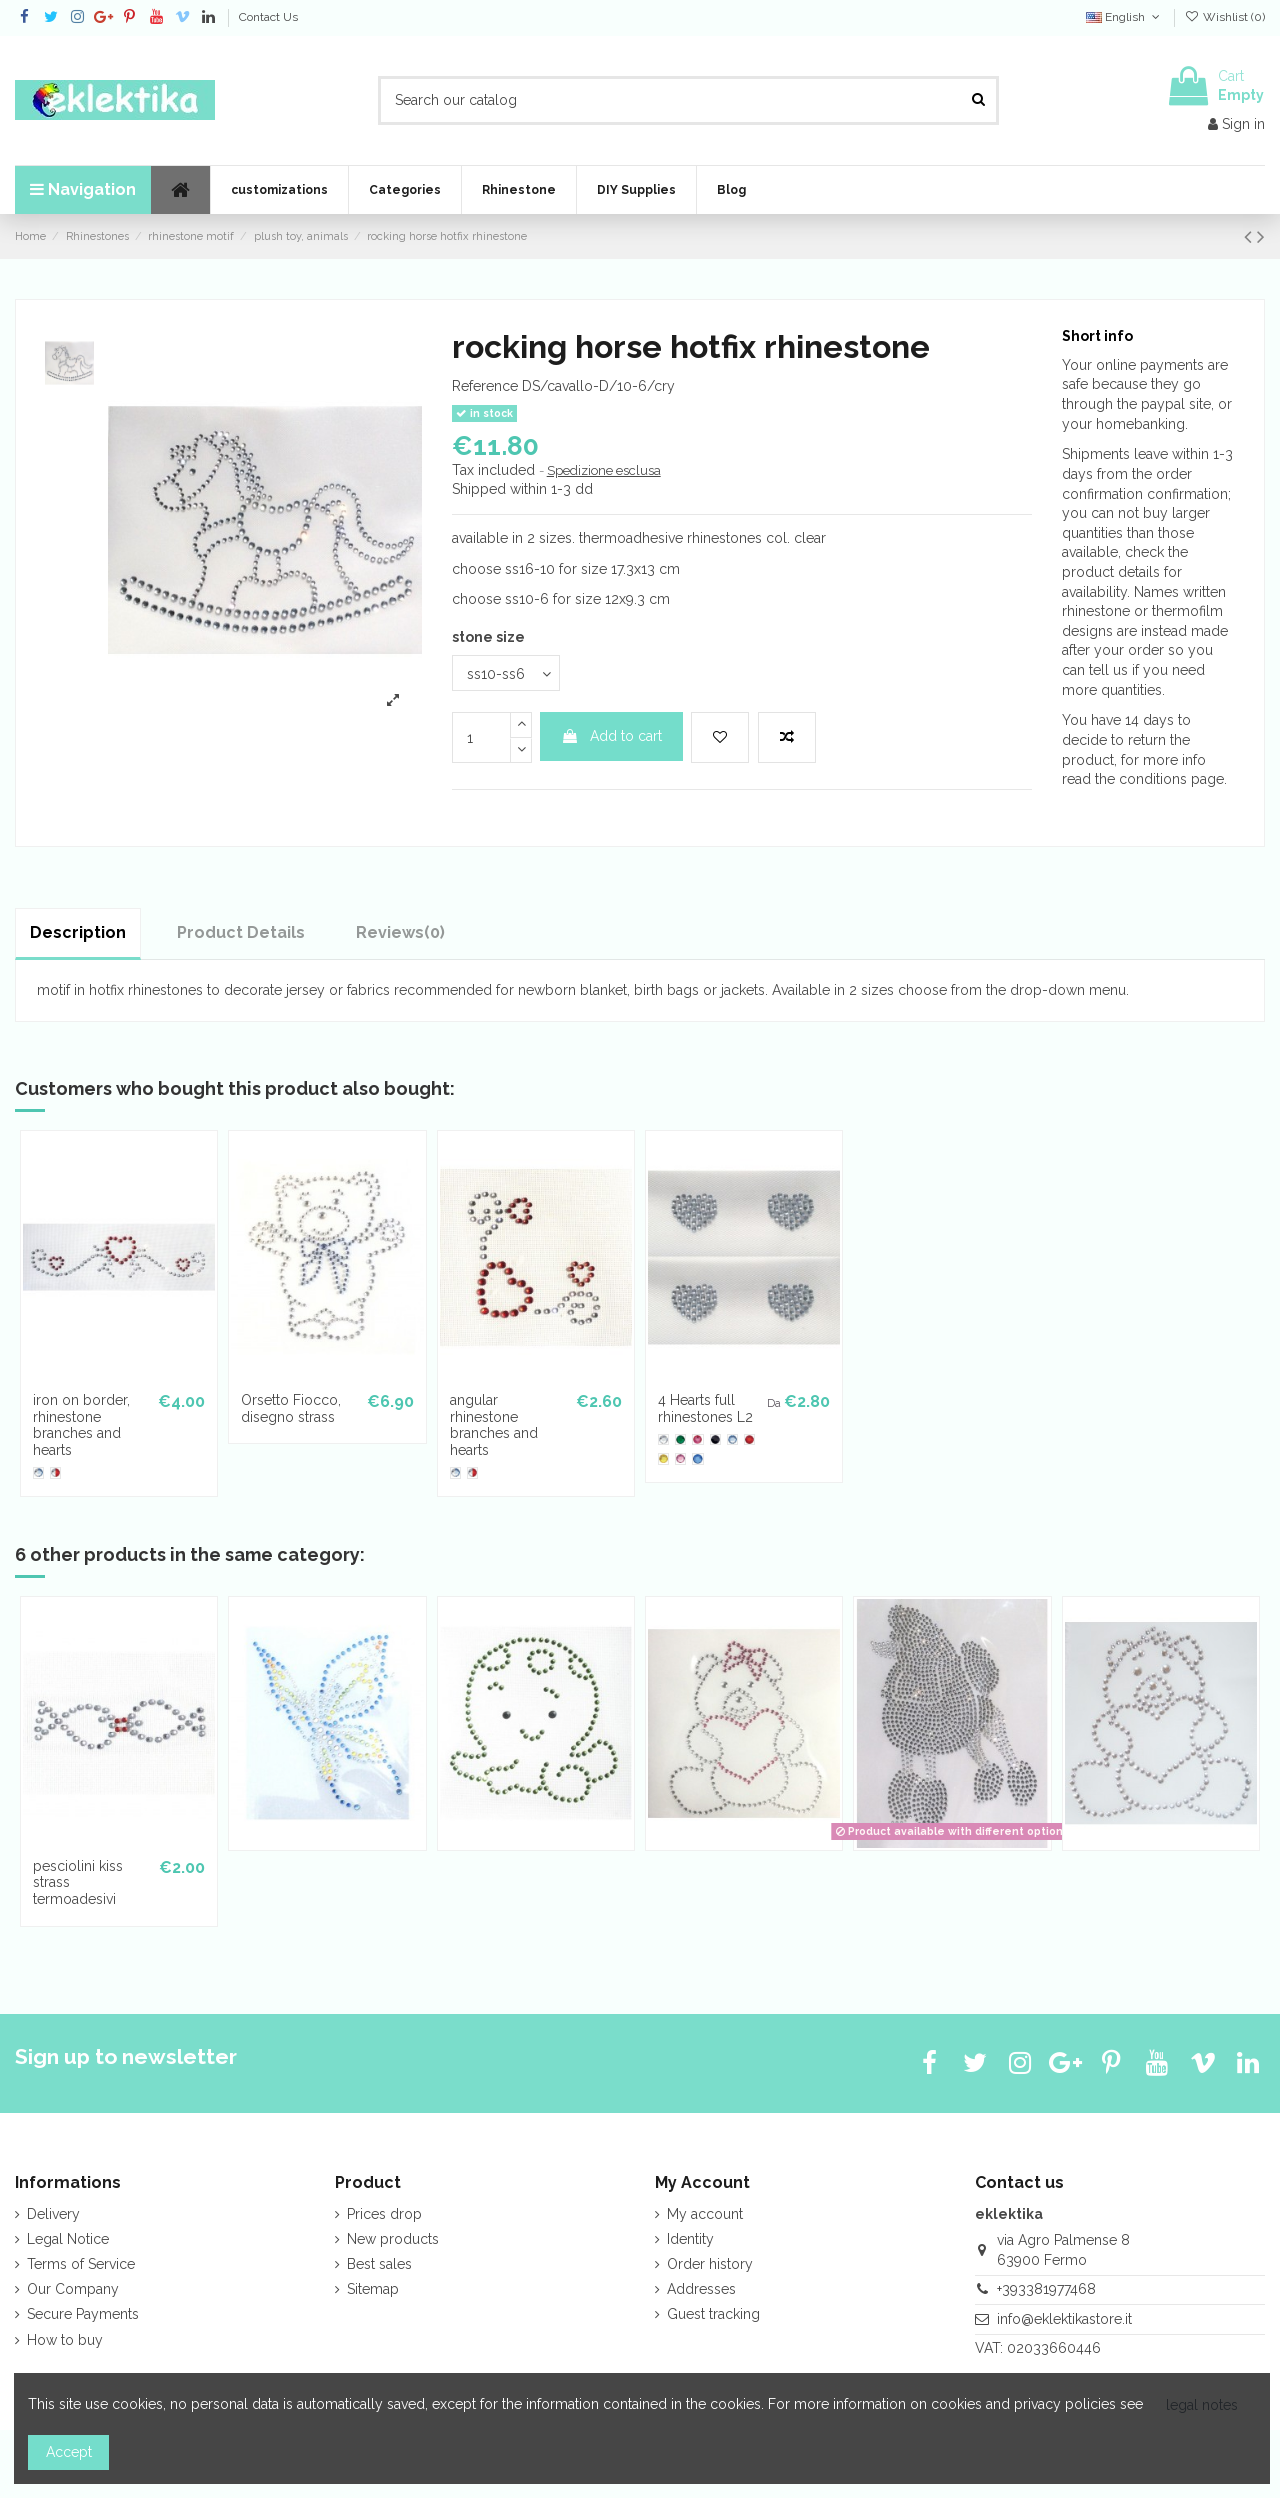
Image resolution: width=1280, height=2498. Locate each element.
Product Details (241, 932)
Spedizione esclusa (604, 470)
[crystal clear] (663, 1439)
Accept (69, 2452)
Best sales (379, 2264)
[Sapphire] (697, 1458)
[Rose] (680, 1458)
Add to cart (611, 736)
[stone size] (506, 673)
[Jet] (715, 1439)
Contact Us (268, 17)
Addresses (701, 2289)
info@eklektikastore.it (1064, 2319)
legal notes (1202, 2405)
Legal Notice (68, 2239)
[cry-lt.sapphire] (38, 1472)
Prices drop (384, 2214)
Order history (710, 2264)
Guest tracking (713, 2314)
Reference (485, 386)
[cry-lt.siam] (55, 1472)
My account (705, 2214)
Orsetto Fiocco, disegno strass (291, 1408)
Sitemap (373, 2289)
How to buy (65, 2340)
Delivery (53, 2214)
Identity (690, 2239)
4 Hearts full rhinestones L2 (705, 1408)
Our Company (73, 2289)
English (1124, 17)
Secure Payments (83, 2314)
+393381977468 (1046, 2289)
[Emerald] (680, 1439)
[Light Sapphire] (732, 1439)
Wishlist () (1225, 17)
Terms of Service (81, 2264)
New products (393, 2239)
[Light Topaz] (663, 1458)
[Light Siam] (749, 1439)
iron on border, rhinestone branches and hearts (81, 1425)
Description (78, 932)
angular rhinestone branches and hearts (494, 1425)
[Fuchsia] (697, 1439)
